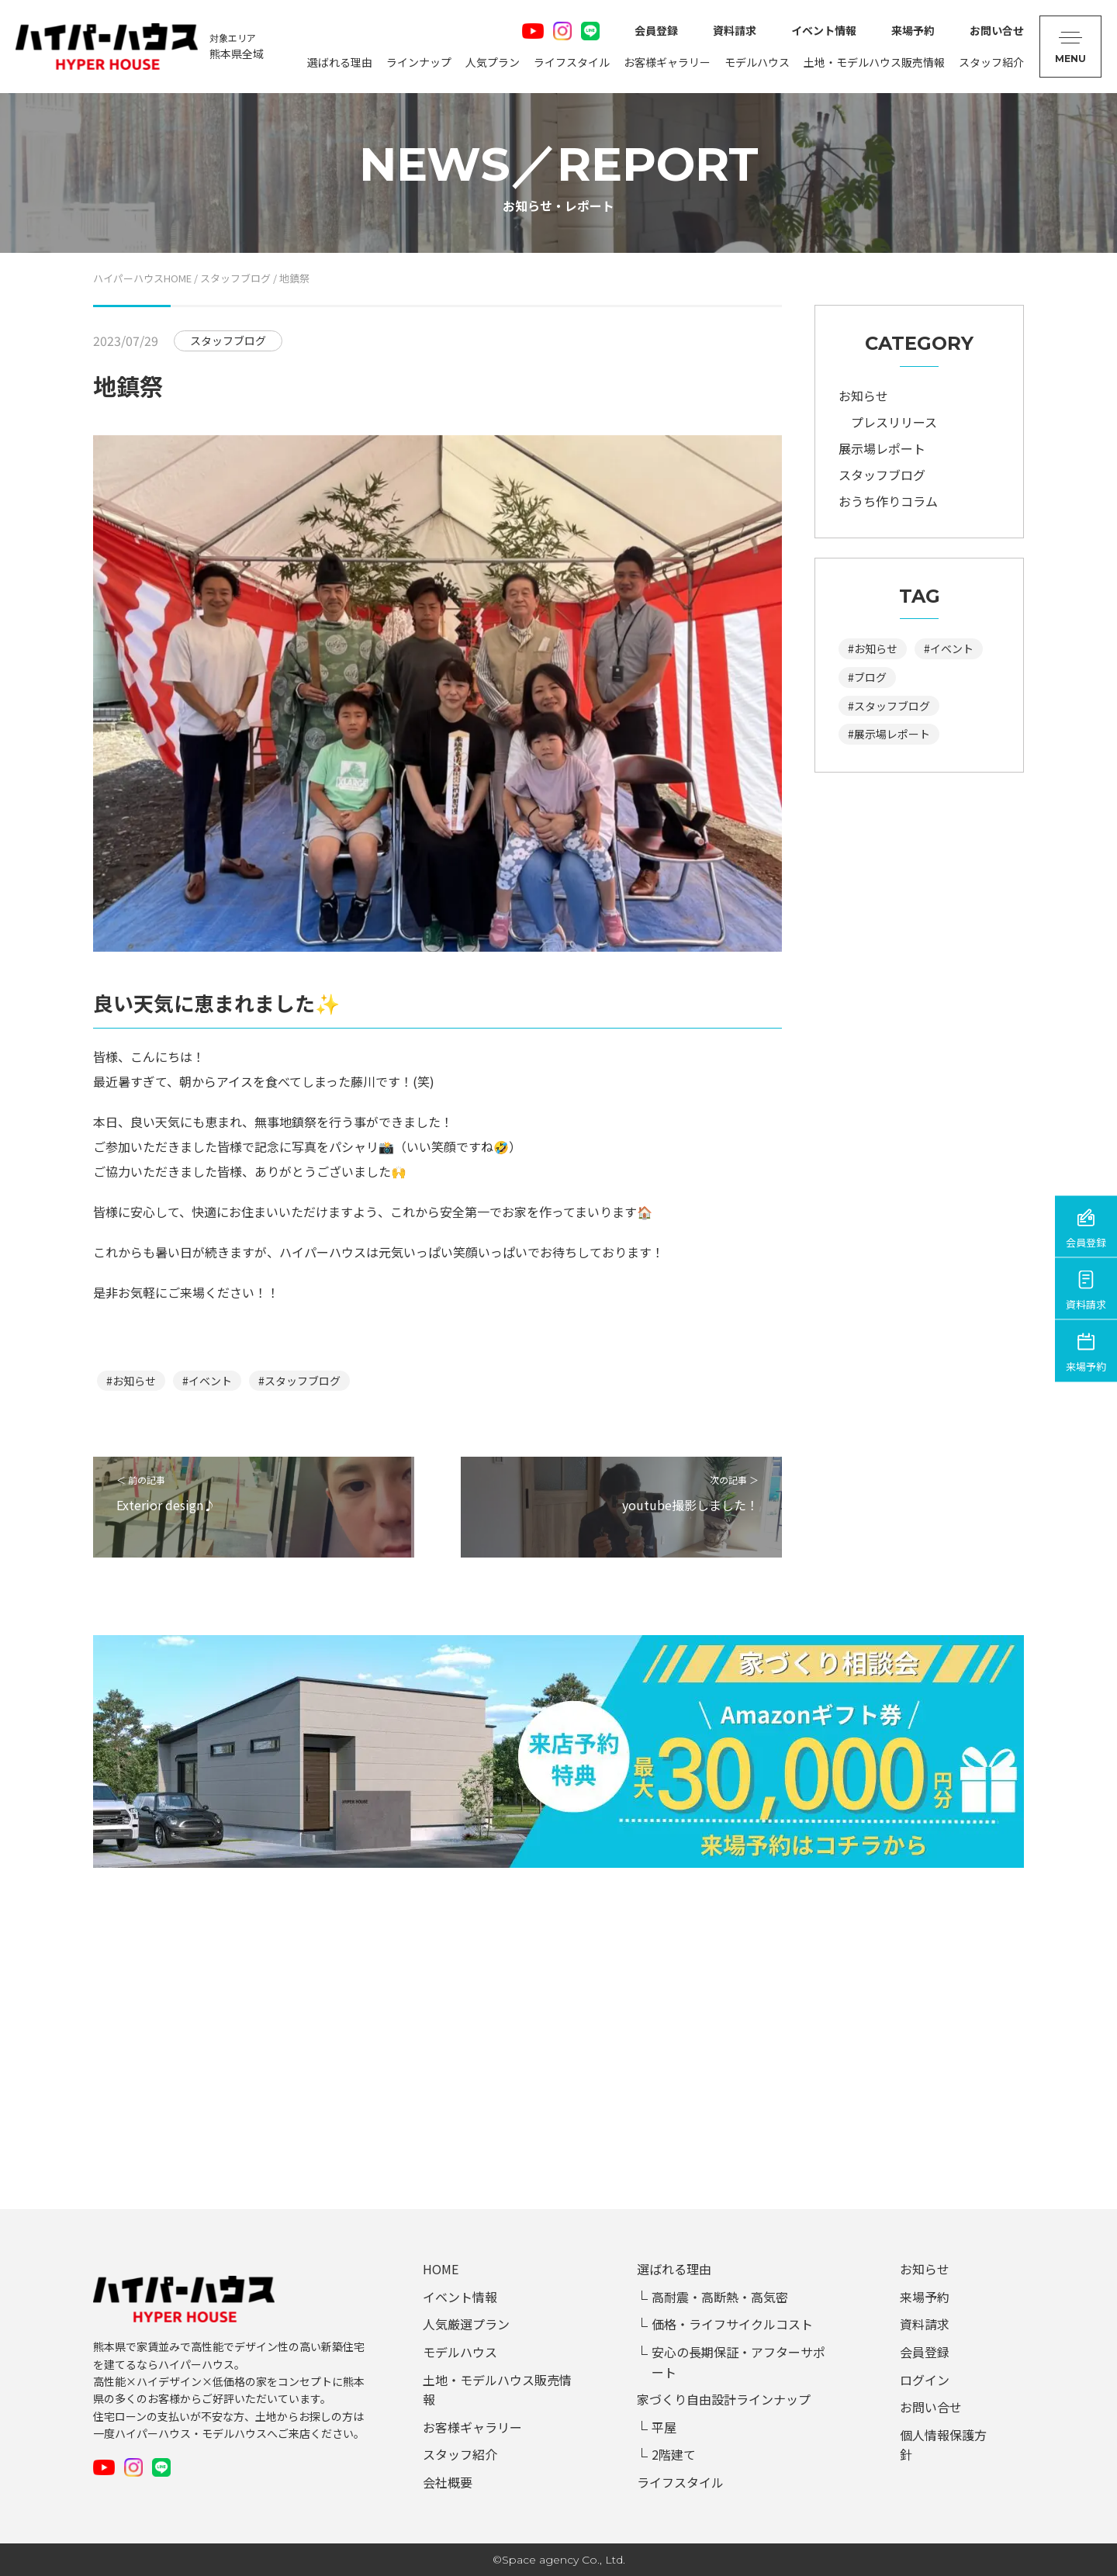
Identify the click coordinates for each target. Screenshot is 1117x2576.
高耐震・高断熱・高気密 (720, 2296)
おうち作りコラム (888, 501)
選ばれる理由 (339, 62)
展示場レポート (882, 448)
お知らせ (134, 1380)
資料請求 (734, 30)
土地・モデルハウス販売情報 (874, 62)
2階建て (674, 2454)
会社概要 (447, 2482)
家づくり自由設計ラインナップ (724, 2399)
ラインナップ (418, 62)
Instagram (562, 31)
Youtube (533, 31)
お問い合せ (997, 30)
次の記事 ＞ (621, 1494)
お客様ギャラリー (667, 62)
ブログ (870, 677)
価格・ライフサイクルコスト (732, 2324)
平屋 (664, 2427)
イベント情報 (823, 30)
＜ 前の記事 (253, 1494)
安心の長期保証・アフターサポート (738, 2362)
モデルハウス (757, 62)
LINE (590, 31)
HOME (440, 2269)
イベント (210, 1380)
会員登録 (656, 30)
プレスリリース (894, 422)
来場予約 (913, 30)
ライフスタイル (572, 62)
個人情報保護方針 (943, 2445)
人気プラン (492, 62)
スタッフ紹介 (991, 62)
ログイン (924, 2379)
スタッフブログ (303, 1380)
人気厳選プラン (466, 2324)
